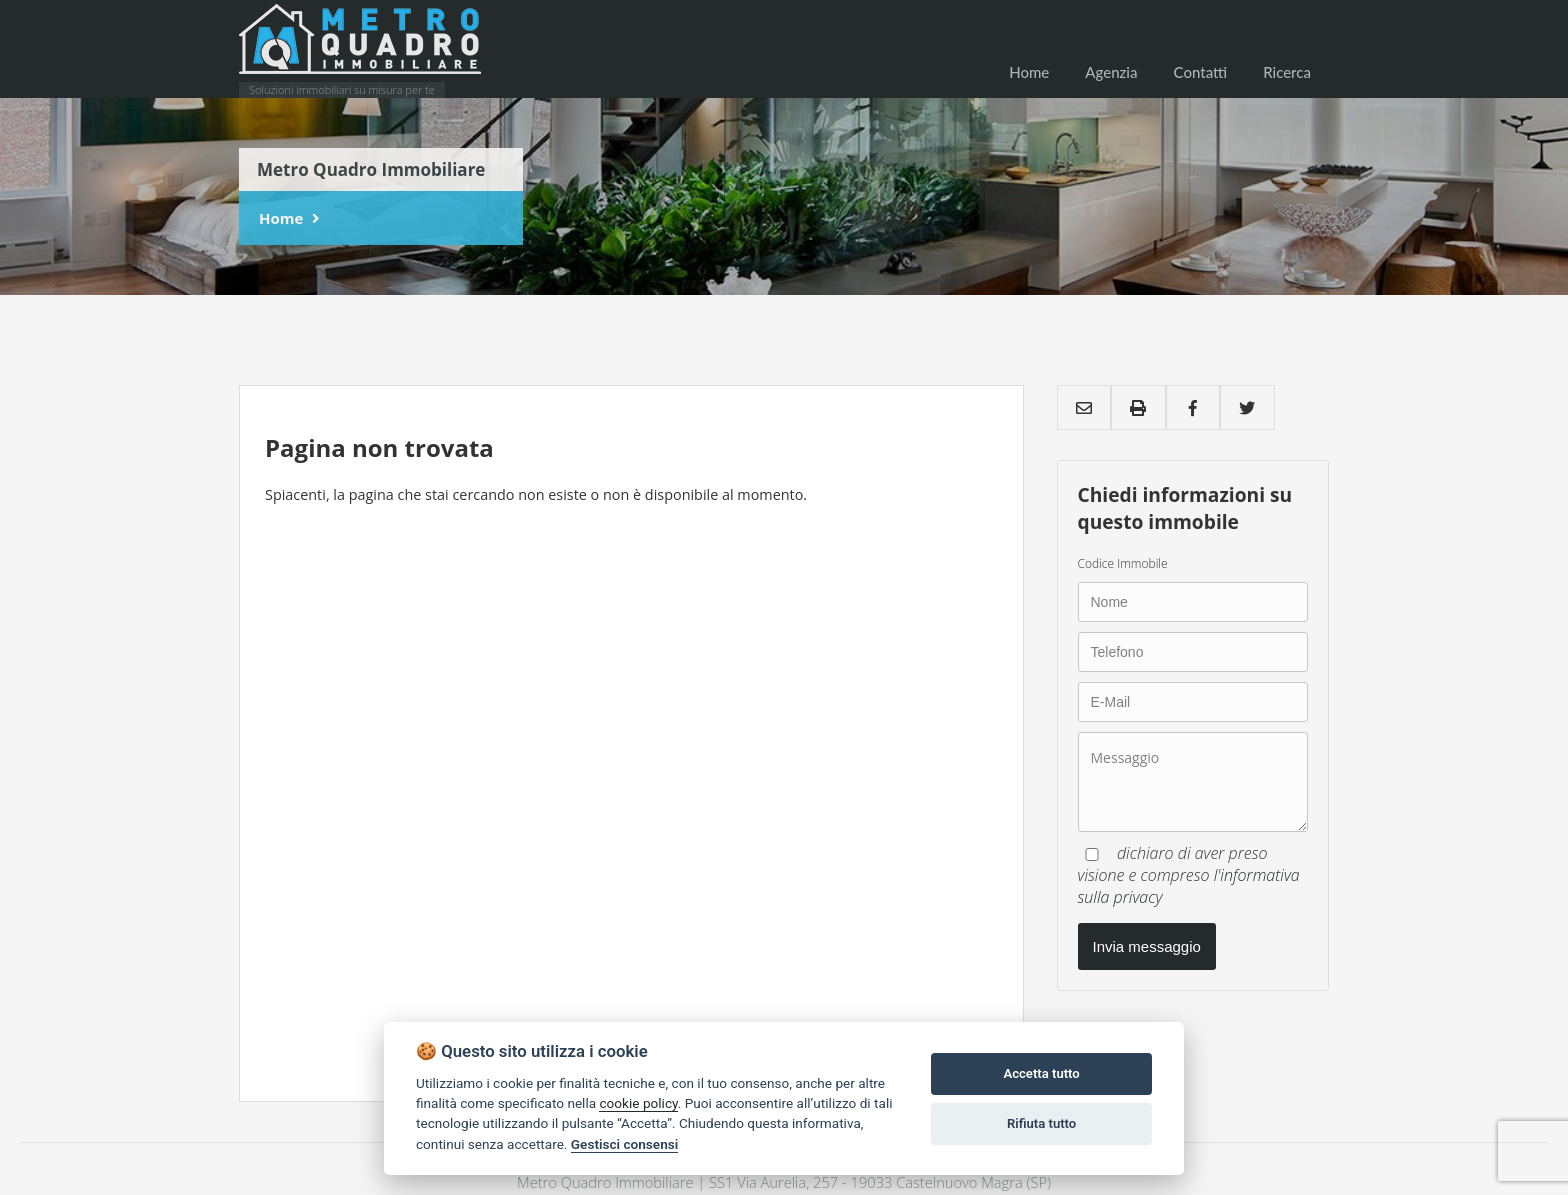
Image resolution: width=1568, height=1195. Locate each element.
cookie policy (638, 1103)
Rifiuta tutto (1041, 1123)
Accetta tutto (1041, 1073)
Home (281, 218)
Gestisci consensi (624, 1144)
